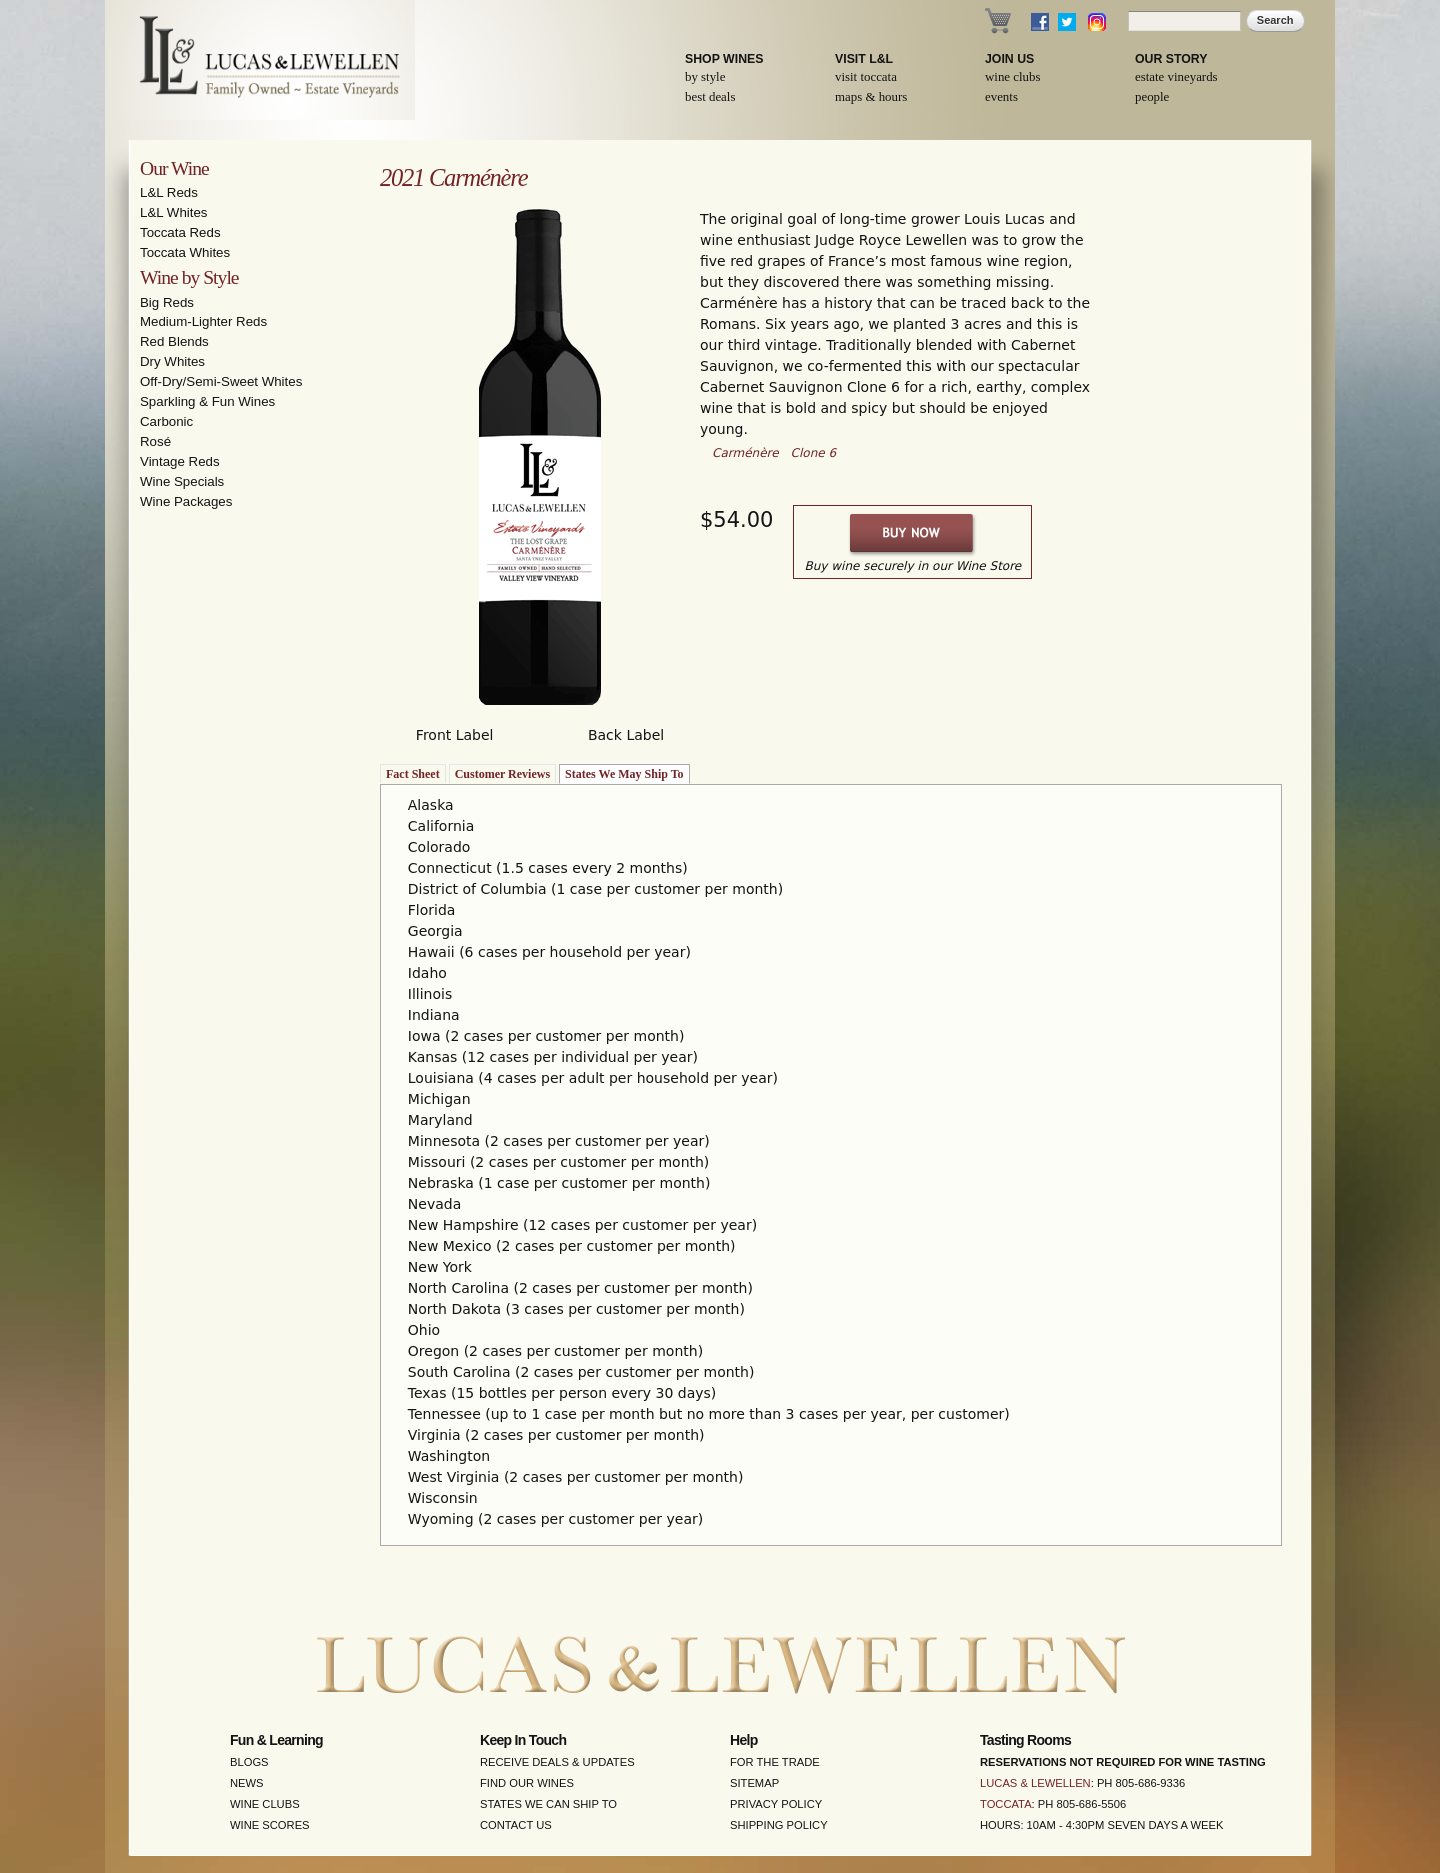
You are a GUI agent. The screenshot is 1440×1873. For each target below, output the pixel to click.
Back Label (626, 735)
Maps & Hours (871, 97)
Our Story (1171, 59)
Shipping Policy (779, 1825)
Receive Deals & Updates (557, 1762)
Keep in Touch (523, 1740)
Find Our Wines (527, 1783)
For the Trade (775, 1762)
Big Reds (167, 302)
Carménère (745, 453)
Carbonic (166, 421)
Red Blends (174, 341)
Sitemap (754, 1783)
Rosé (155, 441)
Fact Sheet (413, 774)
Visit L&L (864, 59)
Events (1001, 97)
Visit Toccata (866, 77)
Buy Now (912, 533)
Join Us (1009, 59)
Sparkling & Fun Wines (207, 401)
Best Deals (710, 97)
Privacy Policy (776, 1804)
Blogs (249, 1762)
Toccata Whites (185, 252)
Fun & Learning (276, 1740)
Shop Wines (724, 59)
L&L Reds (169, 192)
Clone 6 (814, 453)
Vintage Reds (180, 461)
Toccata (1006, 1804)
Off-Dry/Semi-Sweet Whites (221, 381)
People (1152, 97)
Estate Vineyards (1176, 77)
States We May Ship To (624, 774)
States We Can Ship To (548, 1804)
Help (744, 1740)
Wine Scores (270, 1825)
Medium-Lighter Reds (203, 321)
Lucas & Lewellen (1035, 1783)
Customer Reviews (502, 774)
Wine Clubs (1012, 77)
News (247, 1783)
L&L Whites (174, 212)
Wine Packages (186, 501)
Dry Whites (172, 361)
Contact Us (516, 1825)
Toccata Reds (180, 232)
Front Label (455, 735)
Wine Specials (182, 481)
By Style (705, 77)
